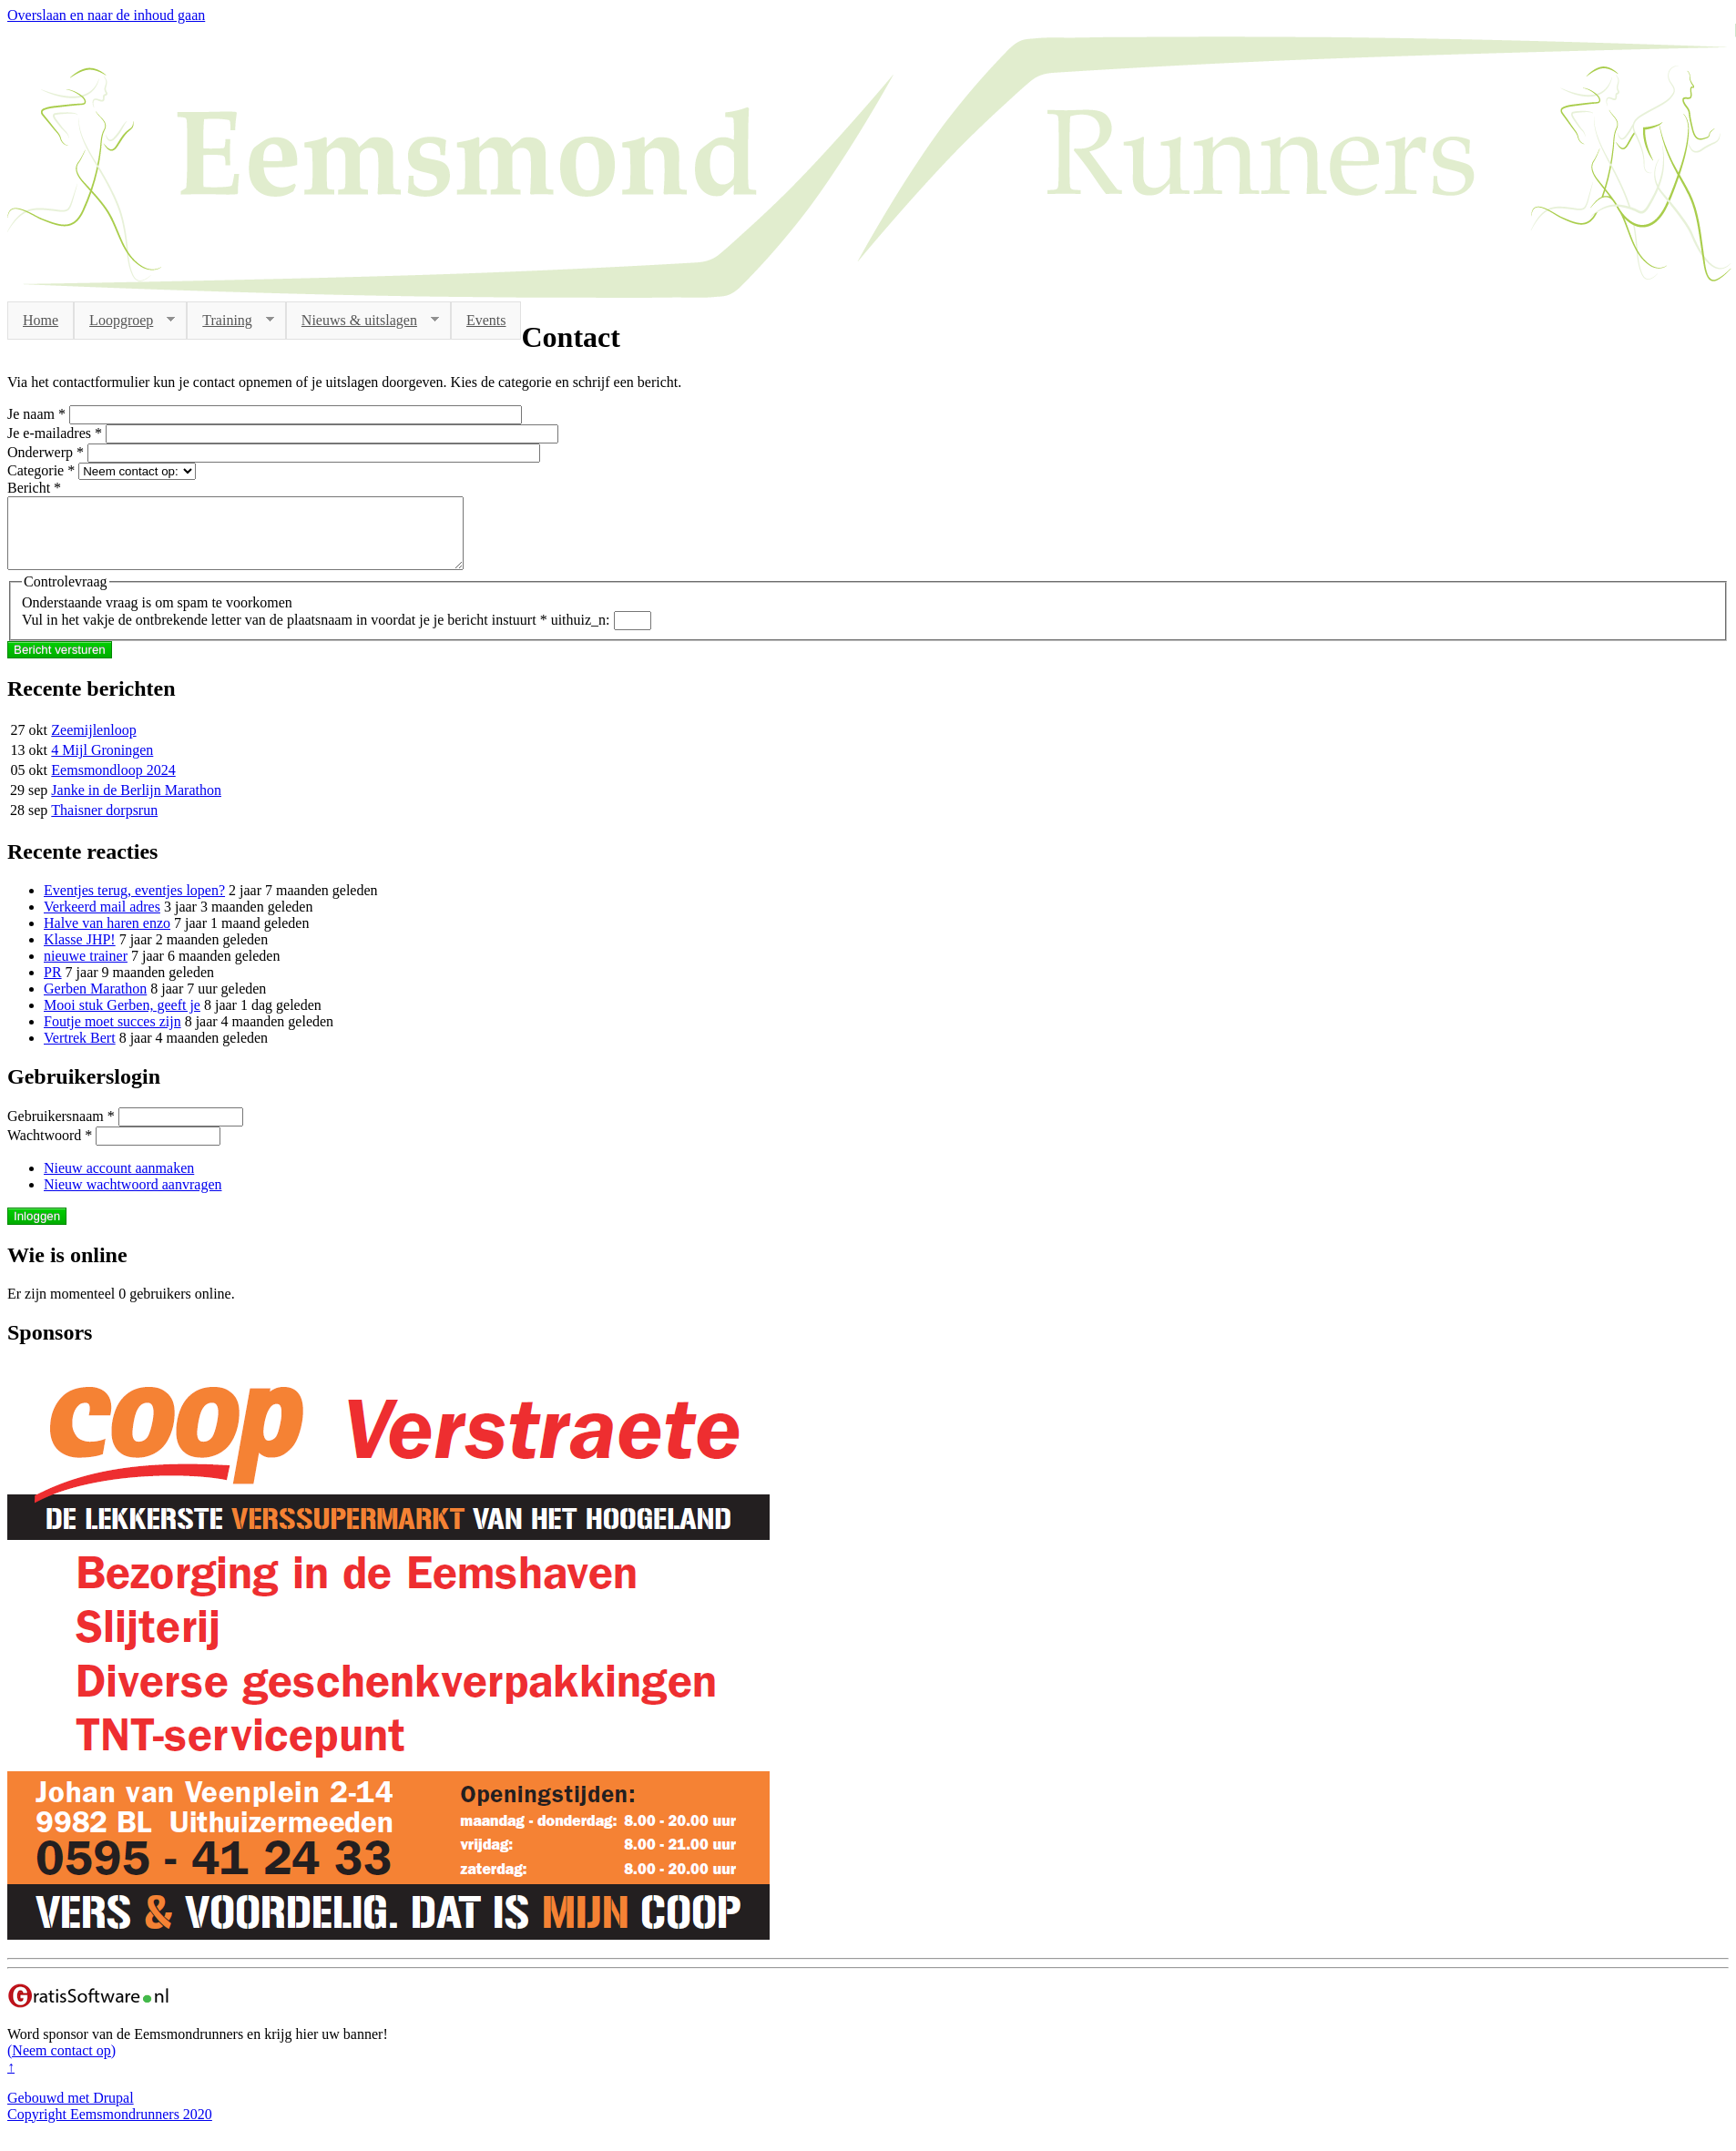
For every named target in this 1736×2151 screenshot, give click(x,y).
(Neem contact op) (61, 2064)
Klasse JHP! (80, 953)
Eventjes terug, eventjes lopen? (134, 904)
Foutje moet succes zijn (112, 1035)
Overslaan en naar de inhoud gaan (106, 15)
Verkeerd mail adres (102, 920)
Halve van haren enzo (107, 936)
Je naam (36, 414)
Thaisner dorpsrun (104, 823)
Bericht (34, 487)
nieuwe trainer (86, 969)
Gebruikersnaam (61, 1129)
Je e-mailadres (54, 433)
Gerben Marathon (95, 1002)
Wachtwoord (49, 1149)
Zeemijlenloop (93, 743)
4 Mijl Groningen (102, 763)
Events (486, 320)
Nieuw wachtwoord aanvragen (132, 1198)
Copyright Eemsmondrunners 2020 (109, 2128)
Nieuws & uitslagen (362, 320)
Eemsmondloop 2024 (113, 783)
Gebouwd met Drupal (70, 2111)
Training (230, 320)
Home (40, 320)
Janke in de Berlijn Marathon (136, 803)
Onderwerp (45, 452)
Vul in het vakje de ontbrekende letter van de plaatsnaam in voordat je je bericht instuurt (284, 633)
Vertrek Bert (80, 1051)
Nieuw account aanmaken (119, 1181)
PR (53, 986)
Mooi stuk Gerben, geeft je (122, 1018)
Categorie (41, 470)
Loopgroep (124, 320)
